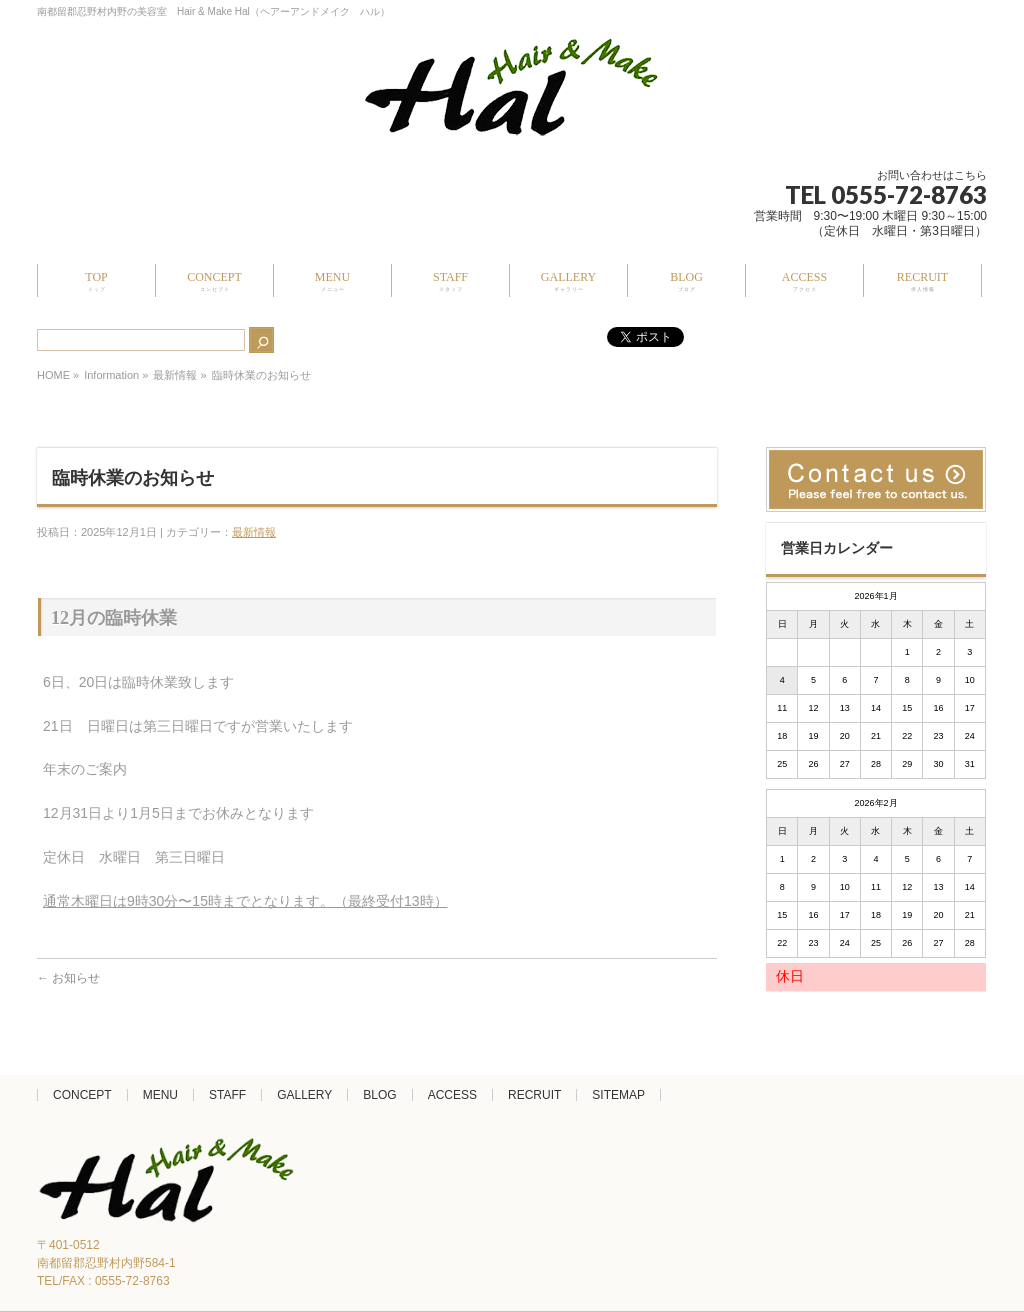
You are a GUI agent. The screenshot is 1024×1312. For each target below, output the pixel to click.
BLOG (379, 1095)
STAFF (227, 1095)
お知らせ (68, 978)
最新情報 (175, 375)
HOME (53, 375)
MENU (160, 1095)
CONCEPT (82, 1095)
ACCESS (452, 1095)
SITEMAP (618, 1095)
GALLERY (304, 1095)
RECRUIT (534, 1095)
